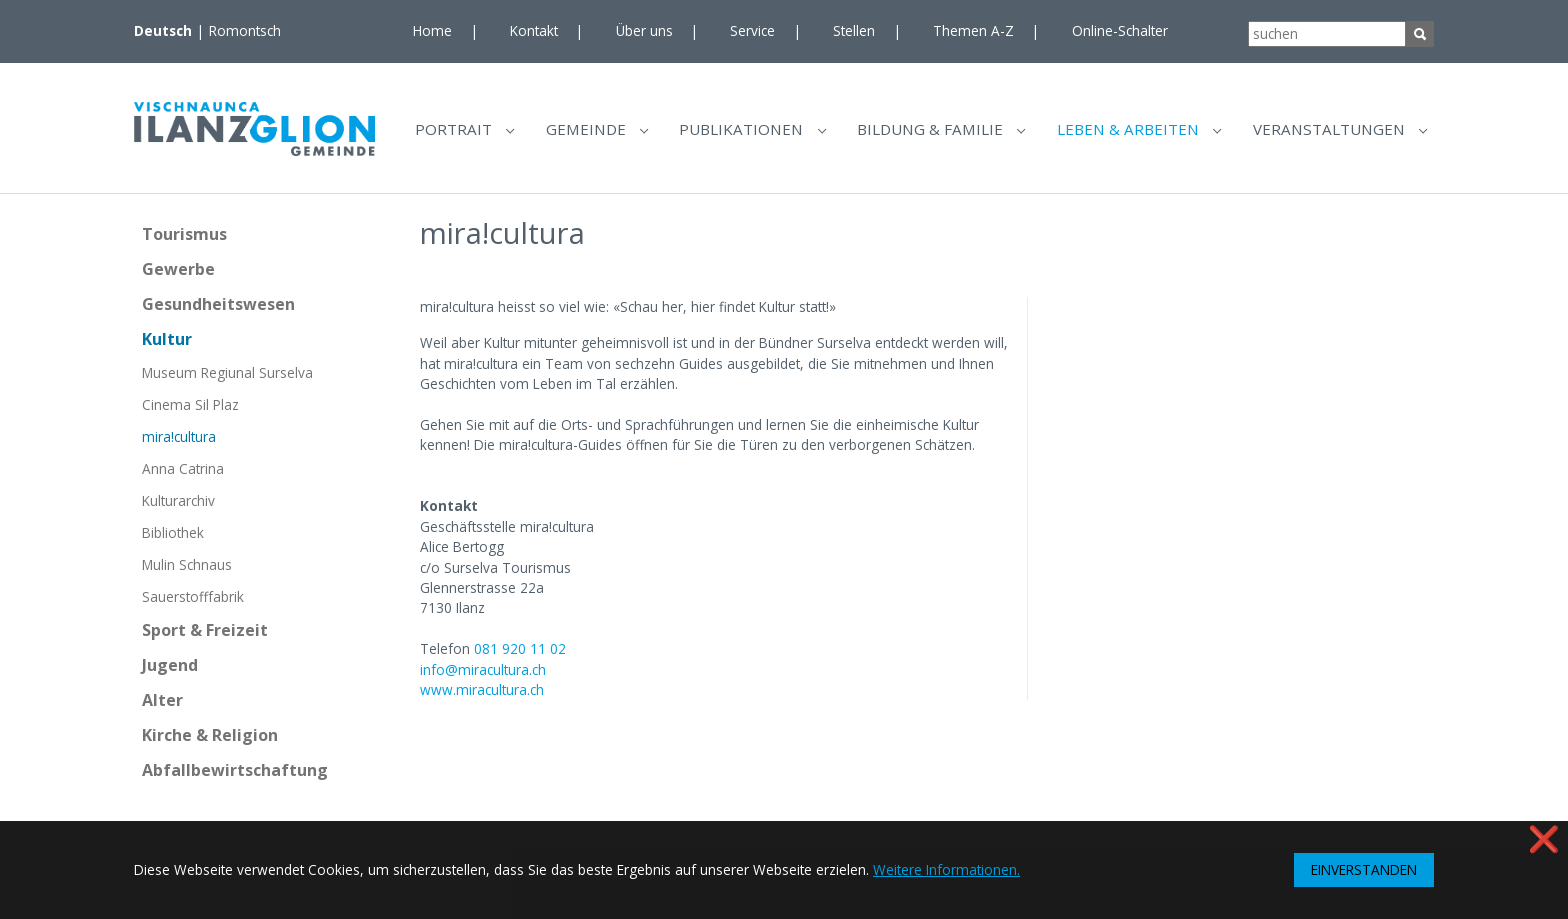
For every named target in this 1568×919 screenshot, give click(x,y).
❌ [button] (1544, 838)
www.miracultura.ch (482, 697)
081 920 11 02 (520, 656)
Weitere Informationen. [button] (946, 869)
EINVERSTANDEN (1364, 869)
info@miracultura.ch (483, 677)
